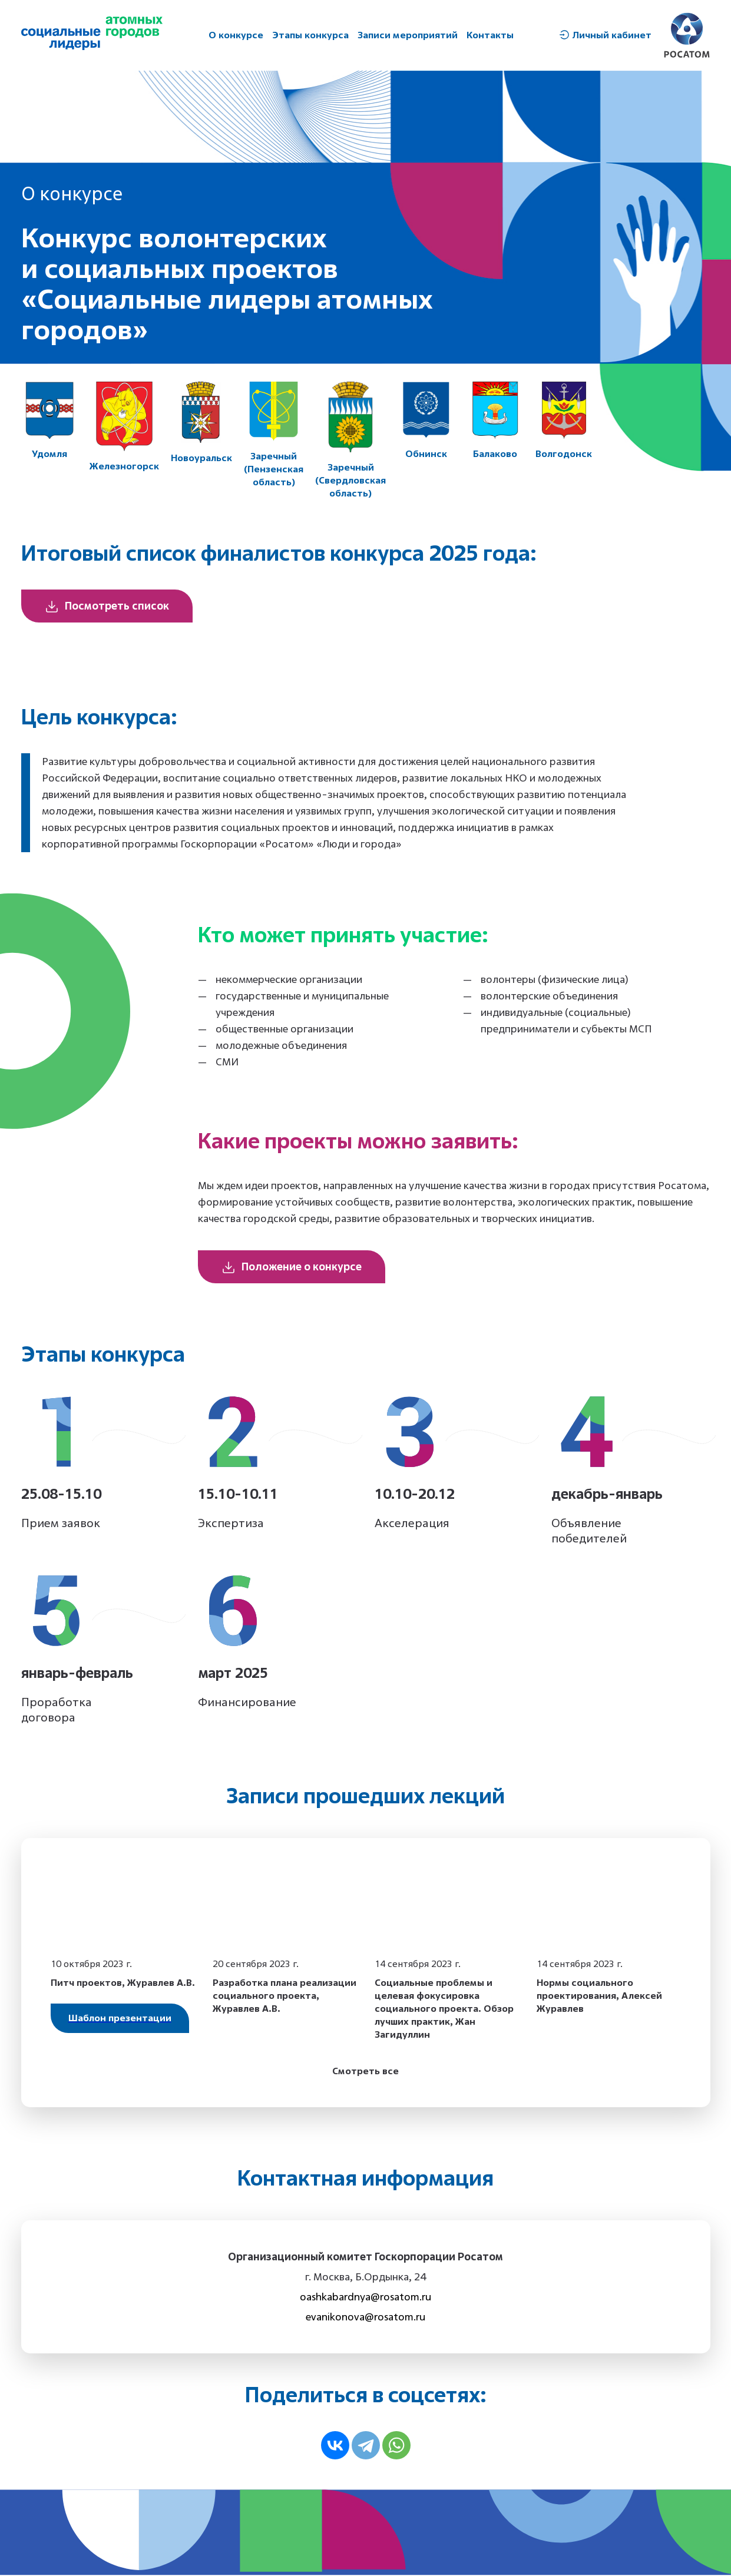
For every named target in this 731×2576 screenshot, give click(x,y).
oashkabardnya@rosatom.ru (365, 2298)
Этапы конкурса (310, 35)
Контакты (490, 35)
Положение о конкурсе (291, 1268)
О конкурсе (236, 35)
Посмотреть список (107, 607)
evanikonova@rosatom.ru (365, 2318)
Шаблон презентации (119, 2019)
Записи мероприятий (408, 35)
